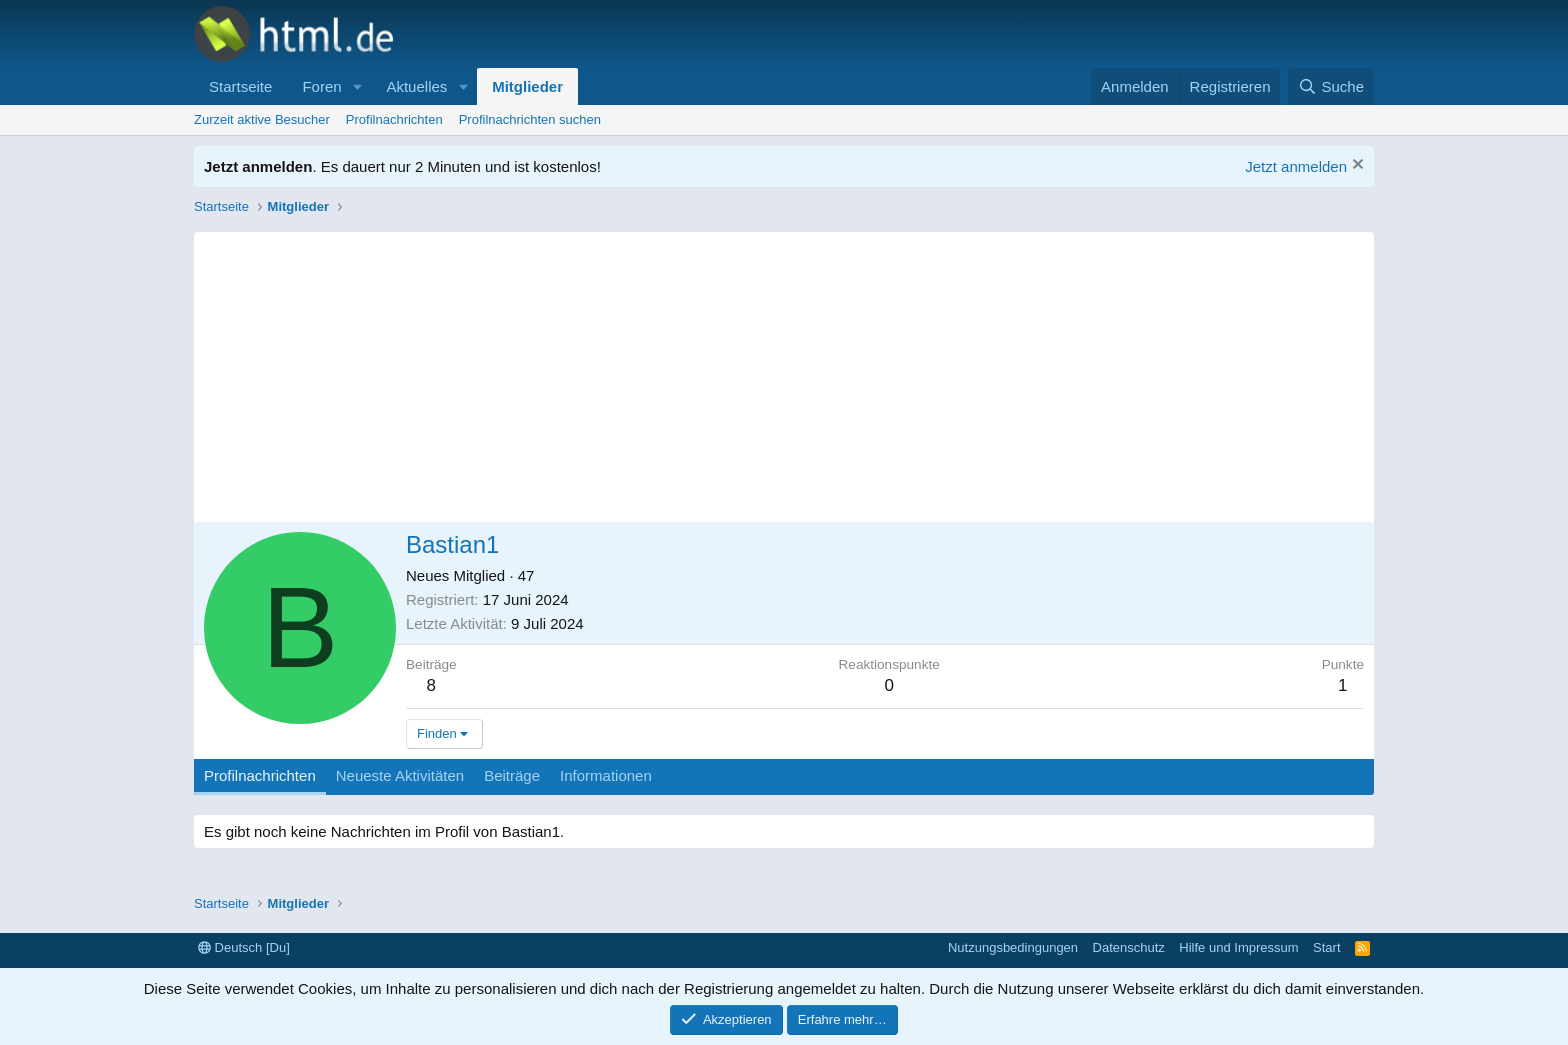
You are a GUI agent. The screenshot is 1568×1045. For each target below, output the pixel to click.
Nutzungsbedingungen (1013, 947)
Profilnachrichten (394, 119)
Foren (321, 86)
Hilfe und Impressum (1238, 947)
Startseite (240, 86)
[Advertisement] (784, 372)
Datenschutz (1129, 947)
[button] (357, 86)
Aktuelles (416, 86)
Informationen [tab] (606, 775)
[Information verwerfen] (1355, 166)
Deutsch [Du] (244, 947)
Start (1326, 947)
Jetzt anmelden (1296, 166)
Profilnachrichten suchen (530, 119)
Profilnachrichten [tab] (260, 775)
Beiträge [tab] (512, 775)
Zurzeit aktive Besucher (262, 119)
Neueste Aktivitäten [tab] (400, 775)
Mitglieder (527, 86)
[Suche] (1331, 86)
